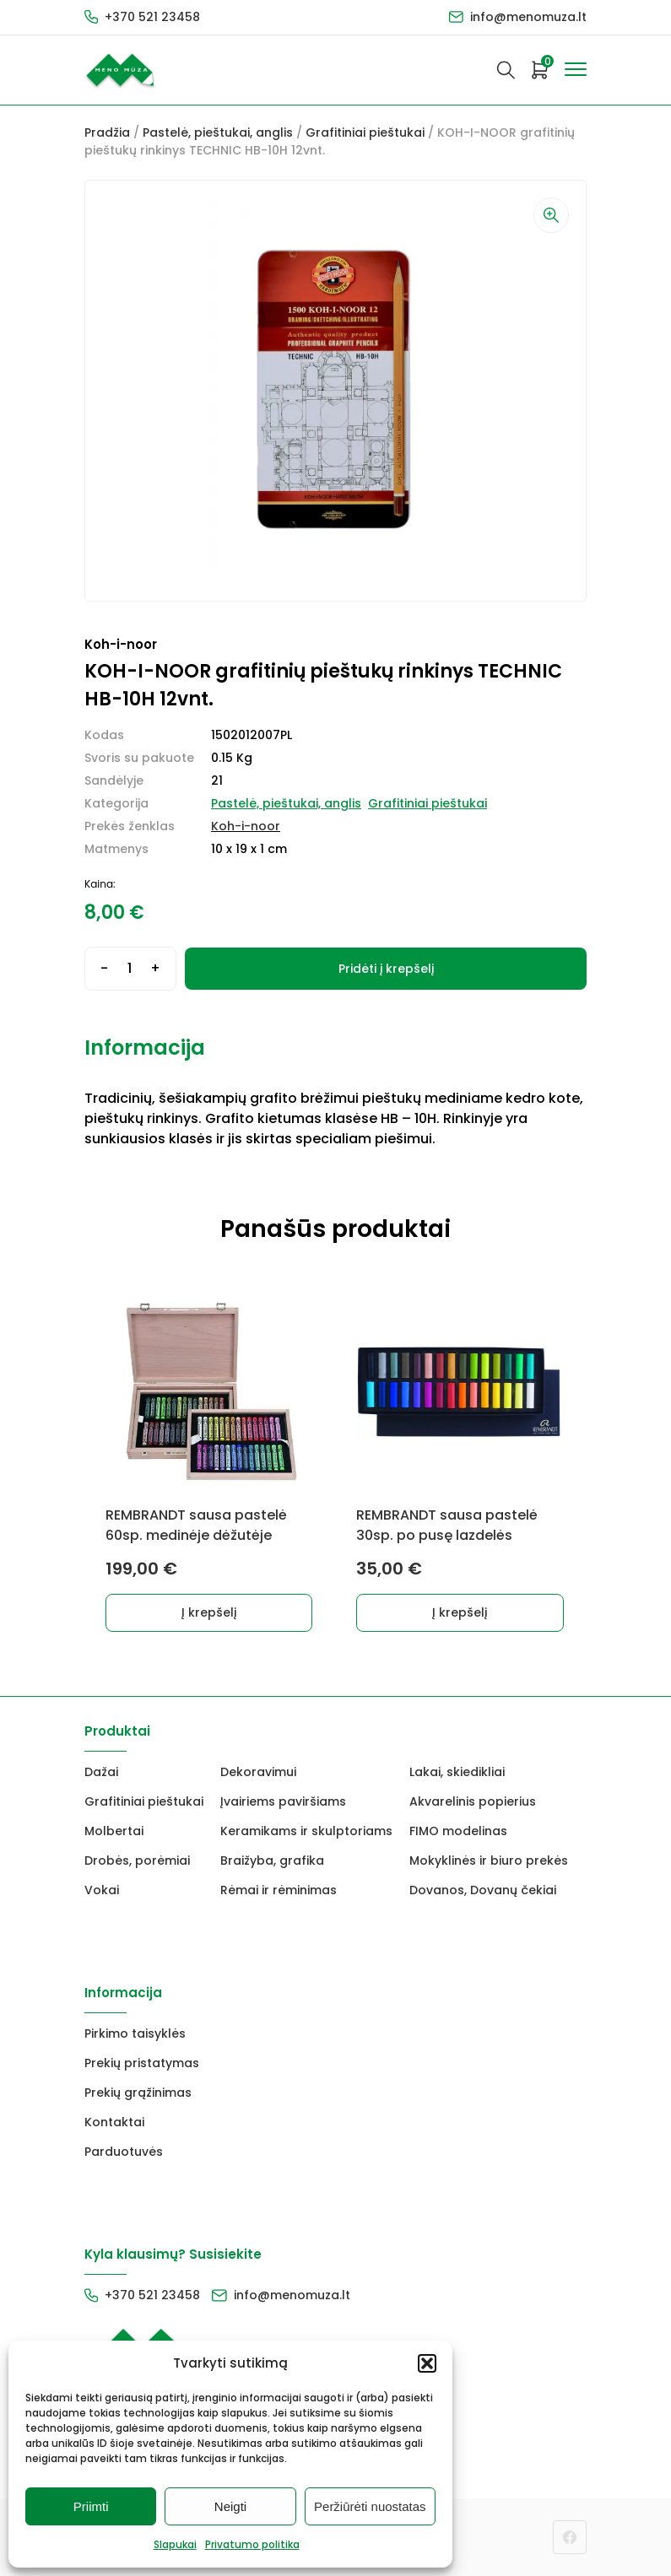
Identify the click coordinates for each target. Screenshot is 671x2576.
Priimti (91, 2506)
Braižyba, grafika (272, 1860)
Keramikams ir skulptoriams (306, 1831)
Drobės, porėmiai (137, 1860)
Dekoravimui (258, 1771)
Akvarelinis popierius (472, 1801)
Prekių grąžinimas (138, 2092)
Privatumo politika (252, 2544)
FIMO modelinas (458, 1831)
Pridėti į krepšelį (386, 968)
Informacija (144, 1047)
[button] (427, 2363)
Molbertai (113, 1831)
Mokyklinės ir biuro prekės (488, 1860)
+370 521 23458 (152, 16)
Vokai (101, 1890)
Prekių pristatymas (141, 2063)
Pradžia (107, 132)
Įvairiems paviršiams (283, 1801)
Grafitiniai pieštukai (365, 132)
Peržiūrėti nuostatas (370, 2506)
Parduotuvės (123, 2151)
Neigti (230, 2506)
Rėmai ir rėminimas (278, 1890)
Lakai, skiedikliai (457, 1771)
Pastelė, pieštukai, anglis (218, 132)
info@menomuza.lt (528, 16)
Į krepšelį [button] (210, 1612)
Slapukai (175, 2544)
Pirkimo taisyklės (135, 2033)
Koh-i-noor (245, 826)
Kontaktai (114, 2122)
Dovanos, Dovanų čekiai (482, 1890)
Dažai (101, 1771)
